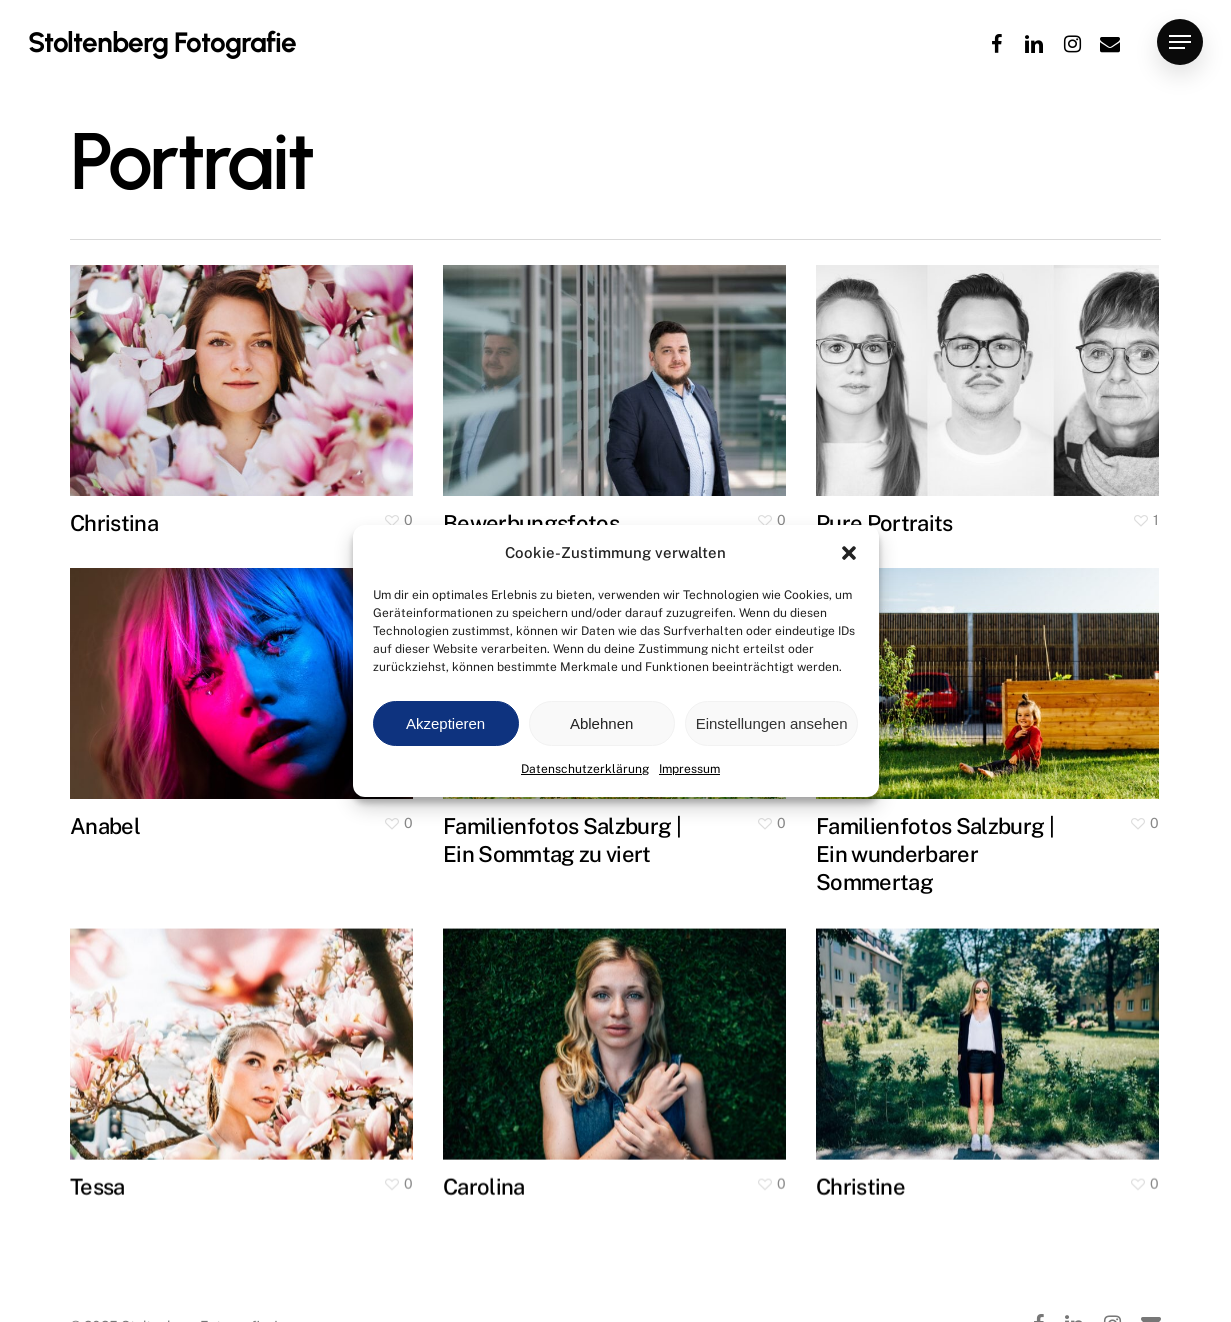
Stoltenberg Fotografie (162, 42)
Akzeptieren (445, 723)
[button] (849, 553)
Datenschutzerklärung (585, 769)
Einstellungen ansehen (772, 723)
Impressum (689, 769)
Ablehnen (601, 723)
